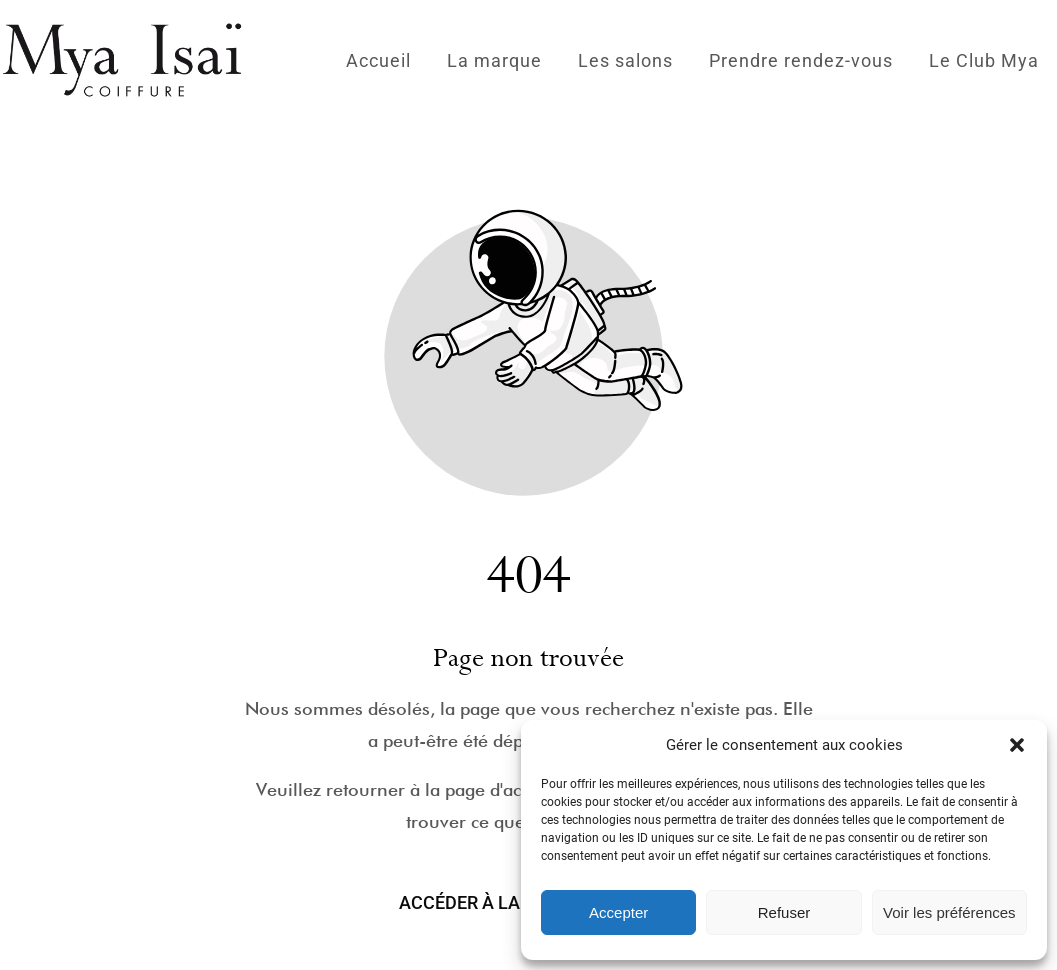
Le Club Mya (984, 60)
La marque (494, 60)
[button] (1017, 745)
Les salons (625, 60)
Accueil (378, 60)
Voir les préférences (949, 912)
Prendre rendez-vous (801, 60)
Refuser (784, 912)
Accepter (618, 912)
